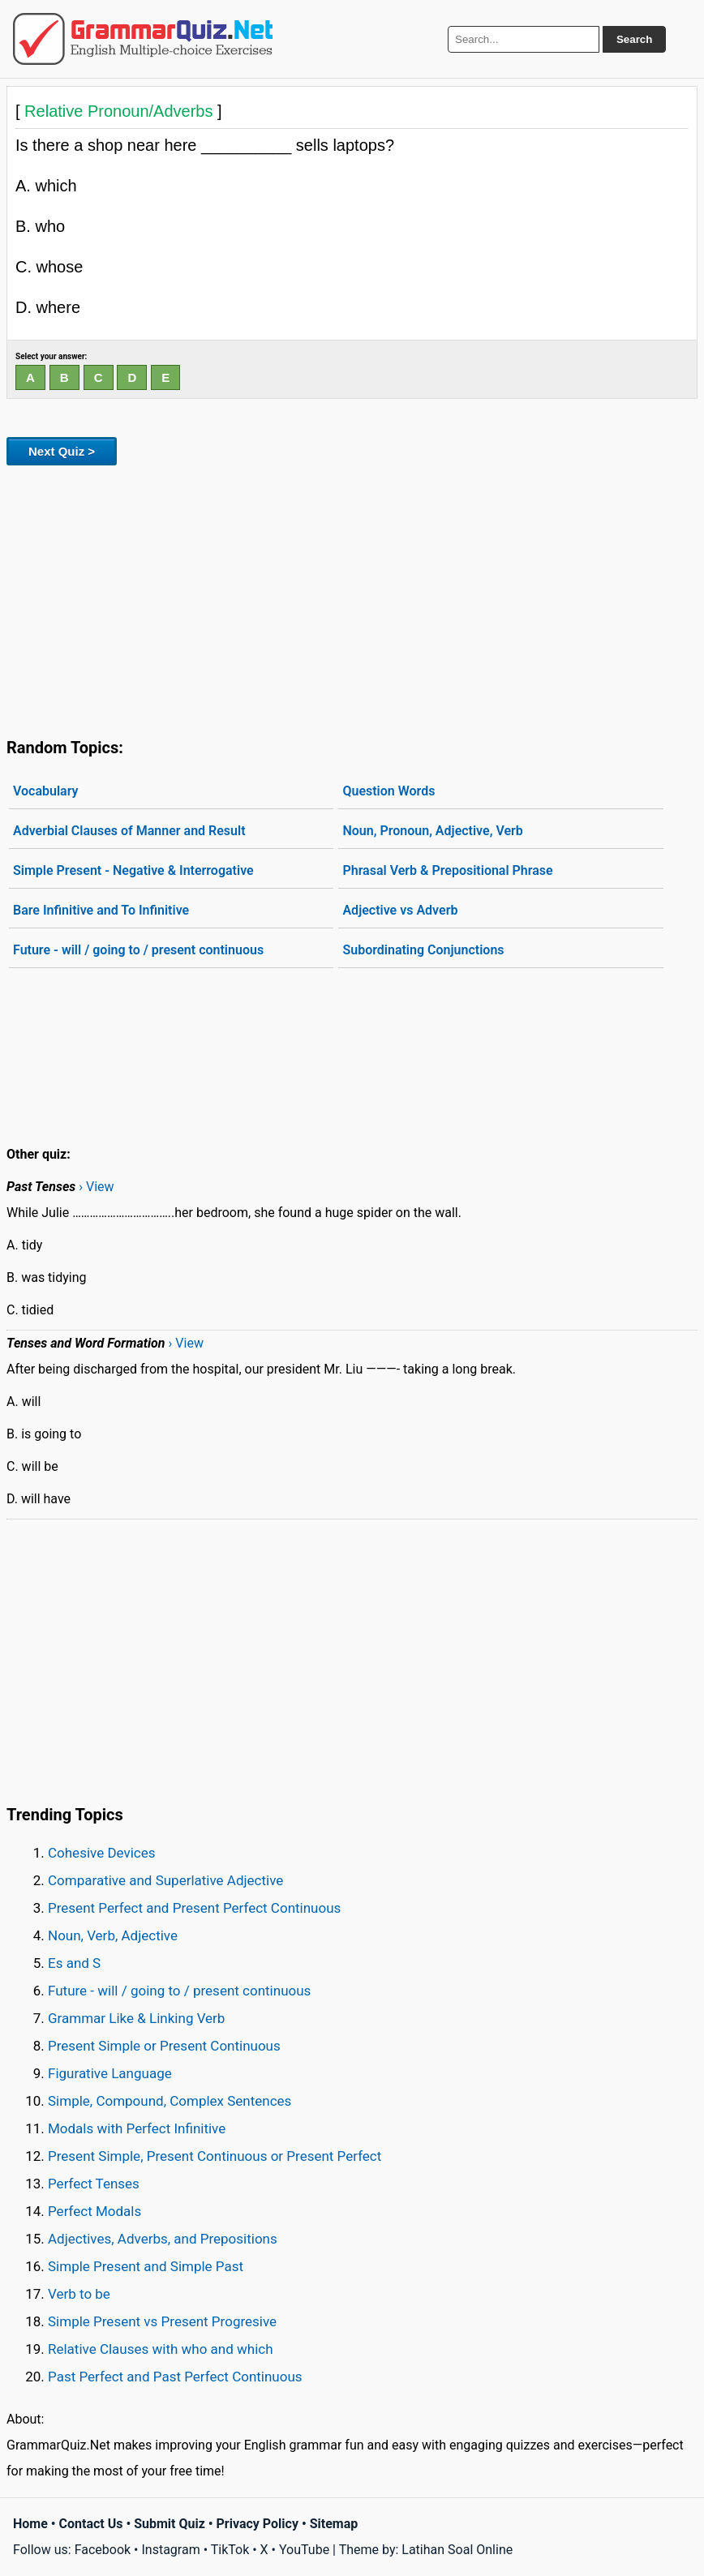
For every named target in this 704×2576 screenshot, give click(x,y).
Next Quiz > (61, 451)
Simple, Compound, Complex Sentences (169, 2101)
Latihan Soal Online (457, 2549)
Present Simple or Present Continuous (164, 2046)
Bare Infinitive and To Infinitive (101, 910)
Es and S (74, 1963)
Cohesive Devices (102, 1853)
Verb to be (79, 2294)
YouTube (304, 2549)
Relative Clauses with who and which (160, 2349)
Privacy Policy (257, 2523)
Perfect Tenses (94, 2183)
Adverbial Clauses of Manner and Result (129, 830)
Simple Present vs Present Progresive (162, 2321)
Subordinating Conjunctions (423, 950)
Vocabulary (46, 791)
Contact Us (91, 2523)
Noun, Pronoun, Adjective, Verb (432, 830)
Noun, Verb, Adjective (113, 1935)
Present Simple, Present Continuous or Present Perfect (214, 2156)
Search (634, 39)
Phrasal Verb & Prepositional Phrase (447, 870)
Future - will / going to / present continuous (138, 950)
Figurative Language (110, 2073)
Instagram (170, 2549)
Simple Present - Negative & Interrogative (133, 870)
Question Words (388, 791)
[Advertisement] (352, 598)
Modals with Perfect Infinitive (136, 2128)
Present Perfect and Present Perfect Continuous (194, 1908)
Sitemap (334, 2523)
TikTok (230, 2549)
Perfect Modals (94, 2211)
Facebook (103, 2549)
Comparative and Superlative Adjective (165, 1880)
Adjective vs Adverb (399, 910)
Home (30, 2523)
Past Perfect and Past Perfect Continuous (175, 2376)
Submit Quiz (169, 2523)
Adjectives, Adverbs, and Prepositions (162, 2239)
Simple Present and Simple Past (145, 2266)
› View (96, 1186)
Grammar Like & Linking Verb (136, 2018)
